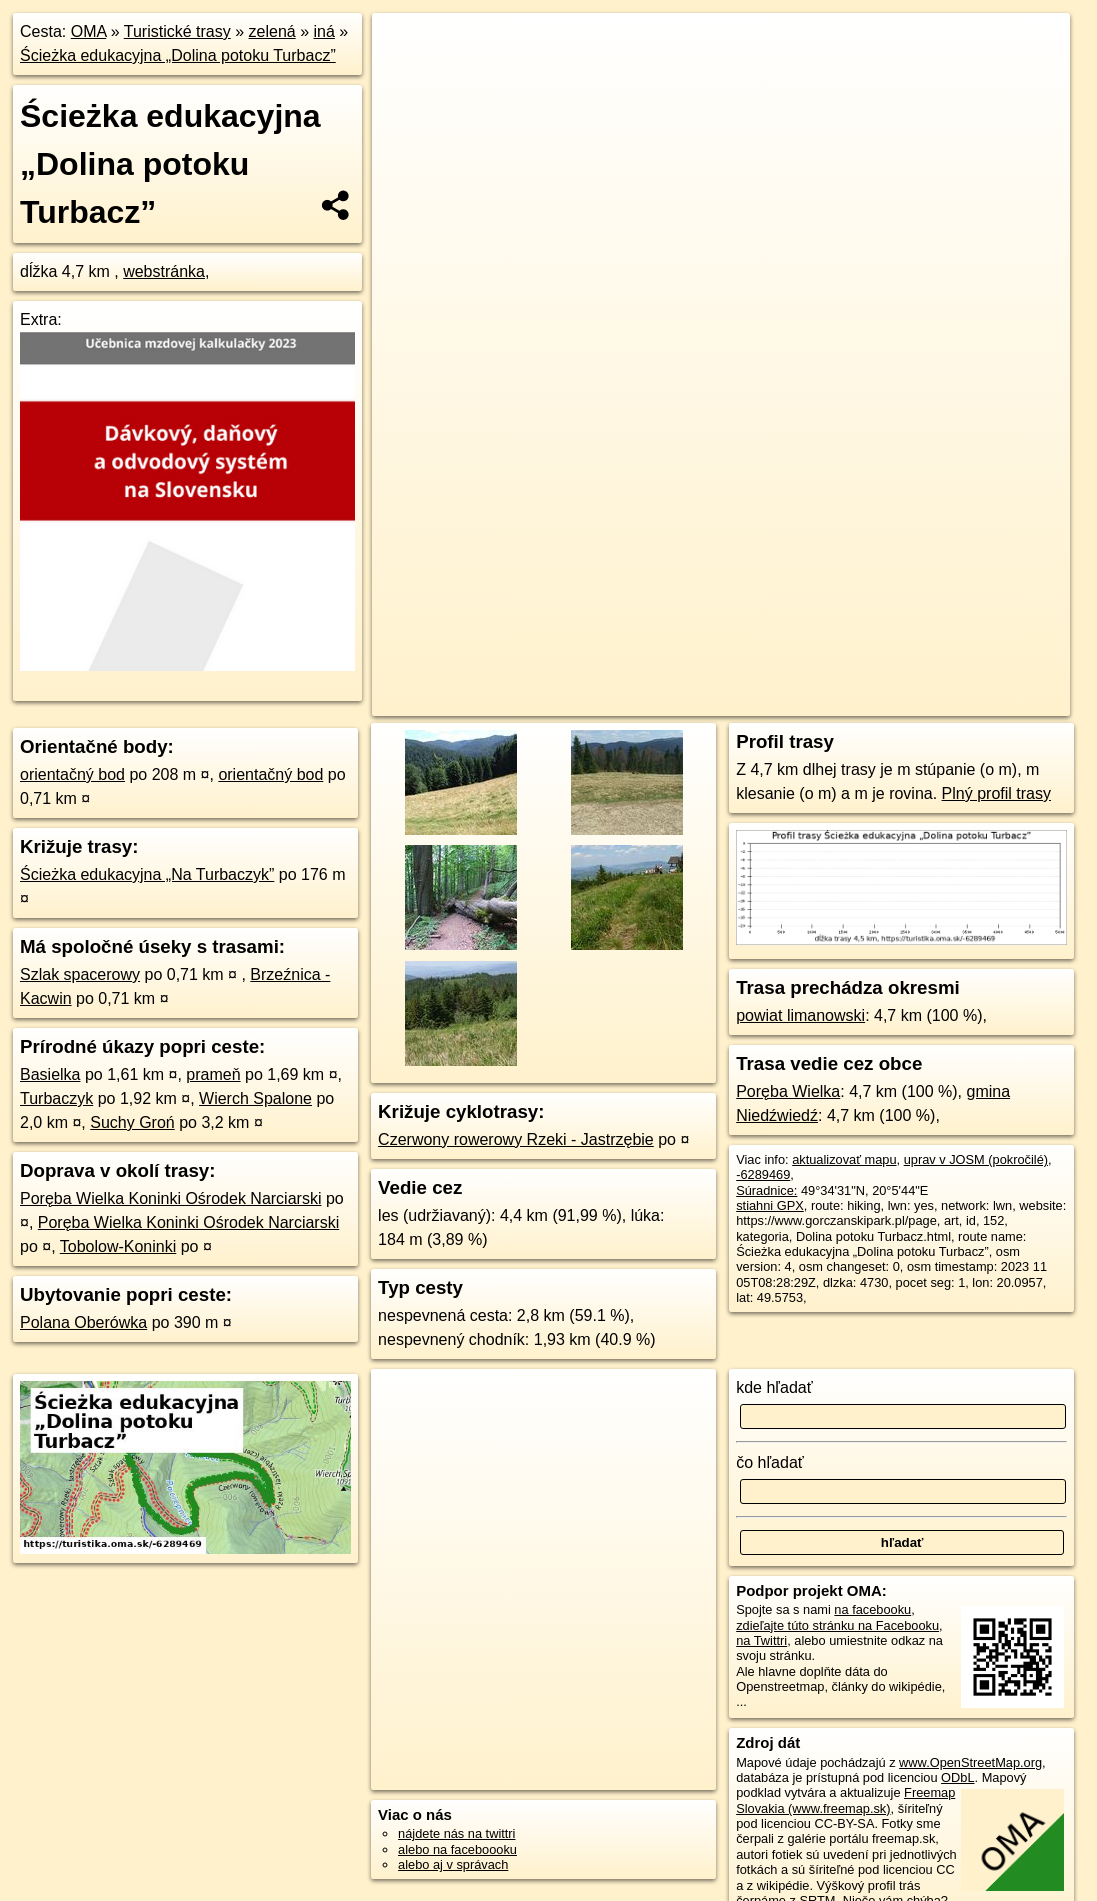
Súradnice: (766, 1190)
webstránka (164, 271)
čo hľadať (770, 1462)
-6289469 (763, 1174)
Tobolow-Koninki (118, 1246)
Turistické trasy (177, 31)
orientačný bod (72, 774)
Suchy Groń (132, 1122)
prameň (213, 1074)
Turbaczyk (56, 1098)
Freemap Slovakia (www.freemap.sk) (845, 1800)
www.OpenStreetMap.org (970, 1762)
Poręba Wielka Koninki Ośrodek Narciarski (170, 1198)
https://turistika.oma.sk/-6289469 (978, 701)
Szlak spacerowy (80, 974)
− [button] (406, 78)
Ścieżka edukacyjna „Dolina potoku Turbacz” (178, 55)
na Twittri (761, 1640)
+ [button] (406, 47)
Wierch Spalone (255, 1098)
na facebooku (872, 1609)
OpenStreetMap (723, 701)
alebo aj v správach (453, 1864)
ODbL (957, 1777)
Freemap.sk (826, 701)
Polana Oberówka (83, 1322)
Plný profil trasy (996, 793)
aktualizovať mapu (844, 1159)
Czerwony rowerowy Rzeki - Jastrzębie (516, 1139)
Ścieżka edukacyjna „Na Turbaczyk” (147, 874)
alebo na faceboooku (457, 1849)
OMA (89, 31)
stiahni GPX (770, 1205)
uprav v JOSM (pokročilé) (976, 1159)
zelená (272, 31)
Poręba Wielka (788, 1091)
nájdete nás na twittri (456, 1833)
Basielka (50, 1074)
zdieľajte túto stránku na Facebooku (837, 1625)
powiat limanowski (800, 1015)
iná (323, 31)
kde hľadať (774, 1387)
